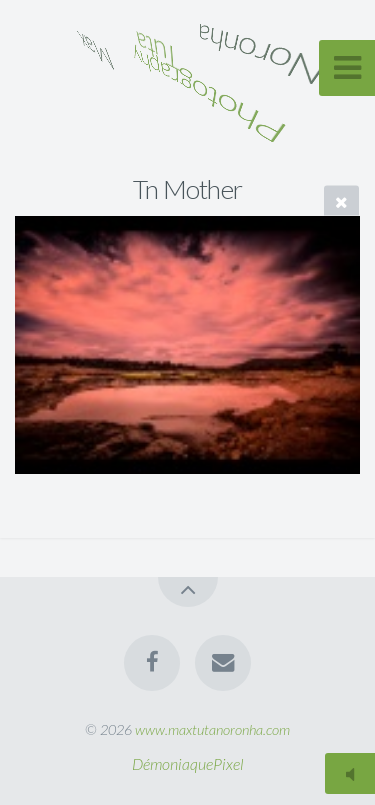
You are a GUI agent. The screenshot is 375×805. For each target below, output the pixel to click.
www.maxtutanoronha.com (212, 729)
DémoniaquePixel (188, 763)
